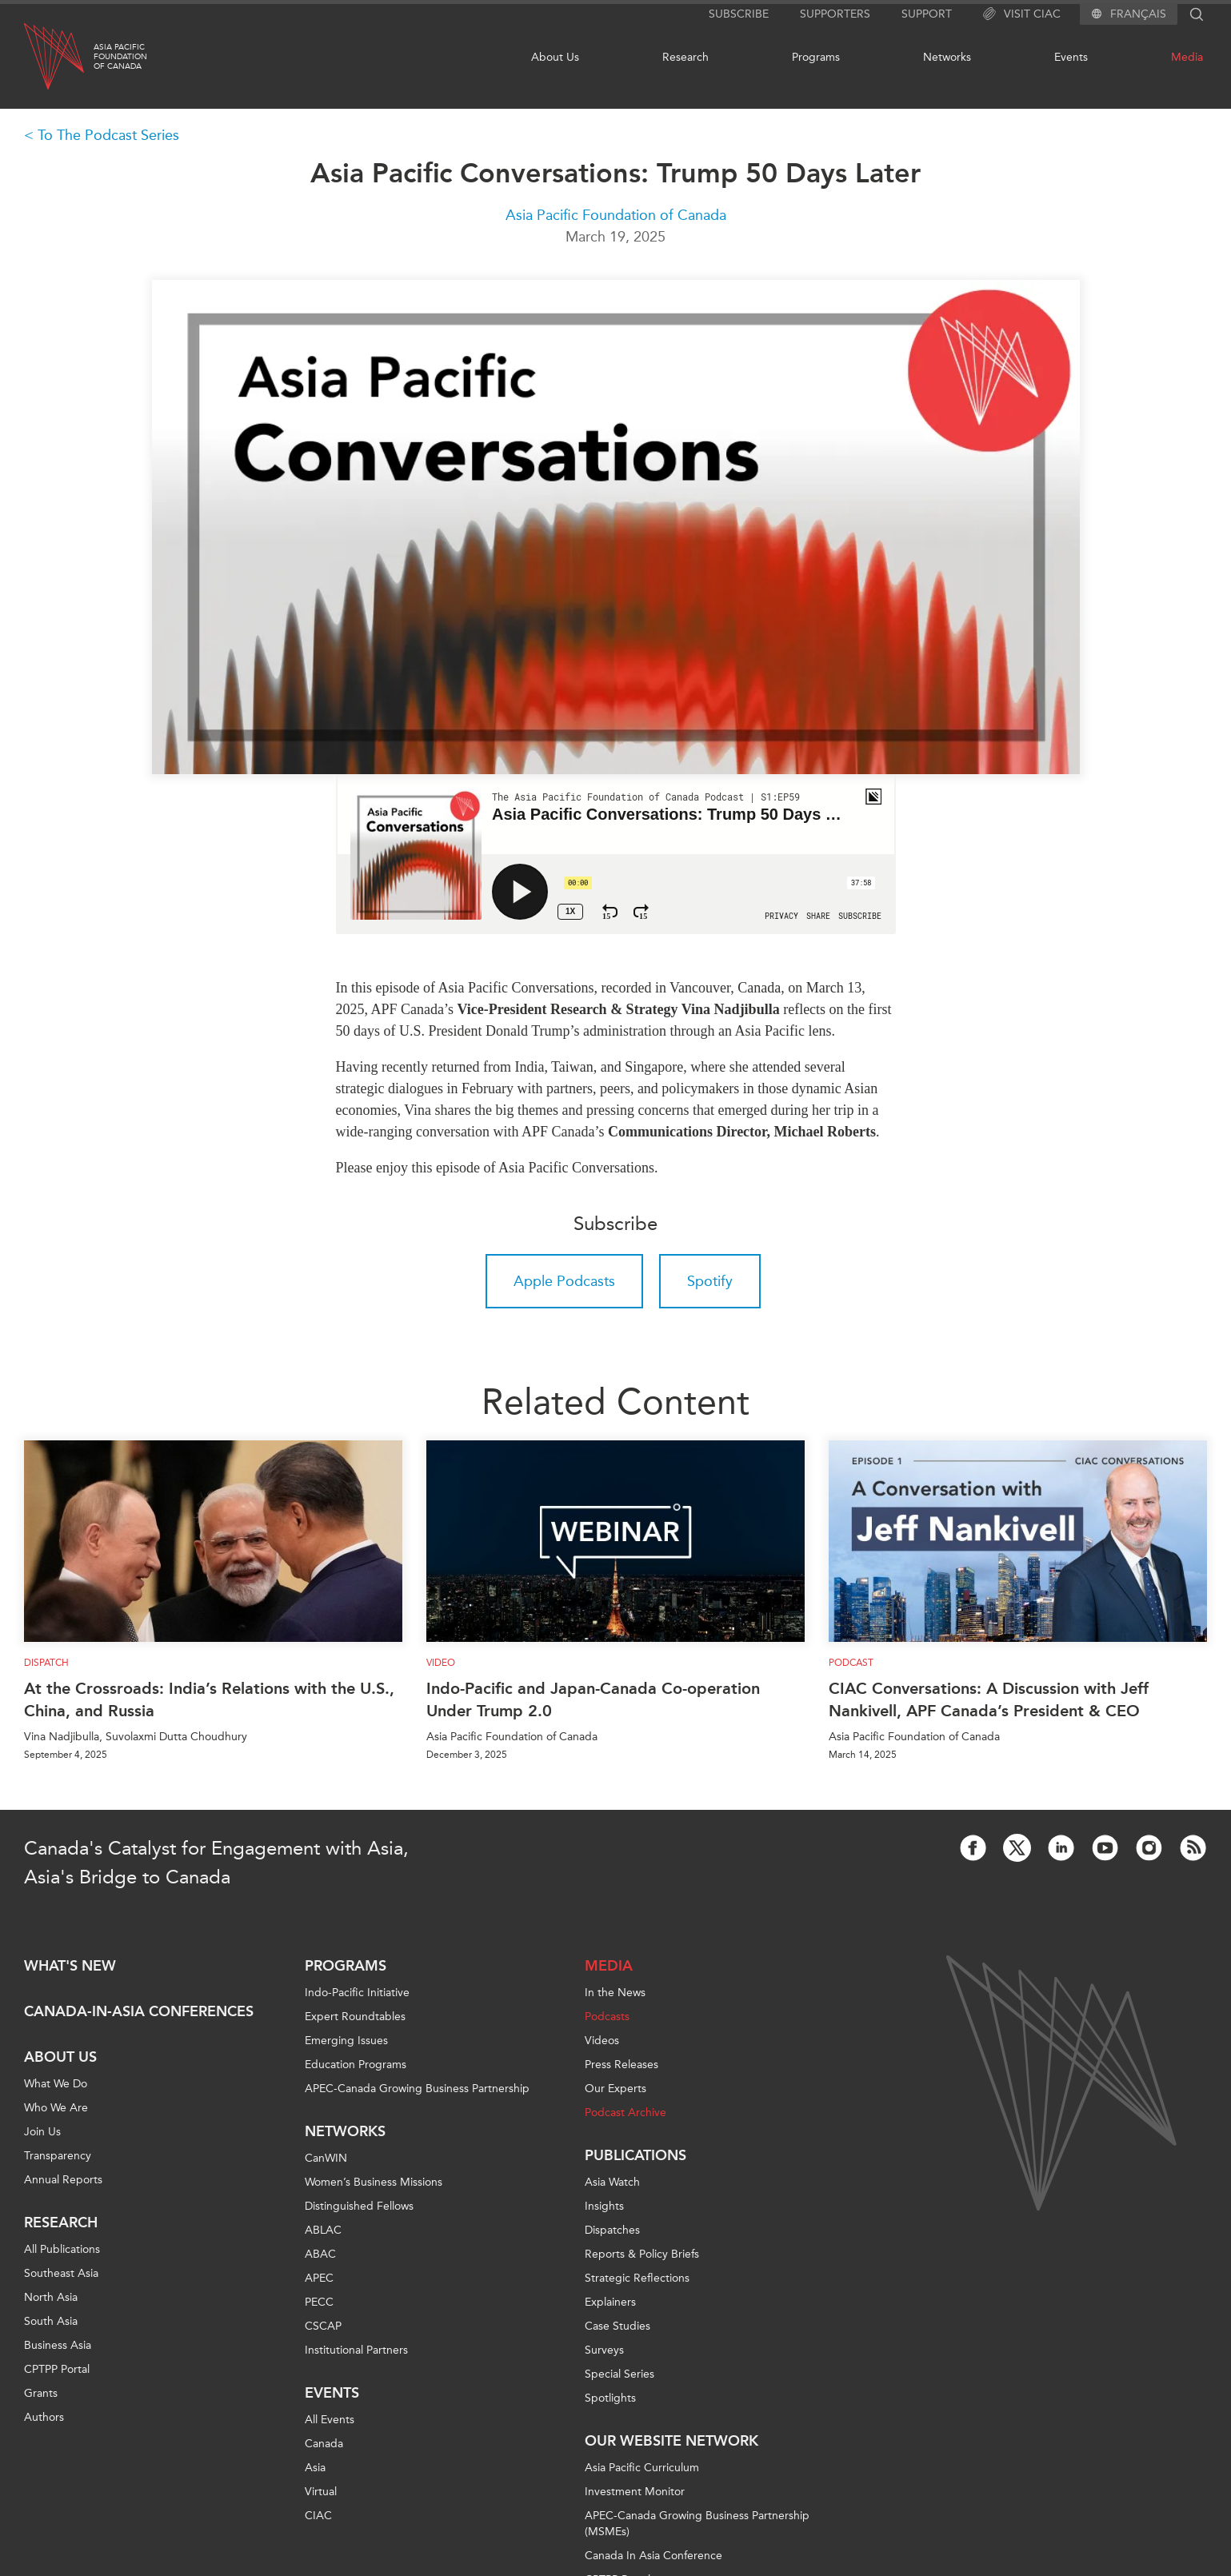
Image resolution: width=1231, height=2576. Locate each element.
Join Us (42, 2132)
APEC (319, 2278)
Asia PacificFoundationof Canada (120, 56)
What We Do (55, 2084)
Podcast (851, 1662)
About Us (555, 57)
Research (685, 57)
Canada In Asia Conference (653, 2555)
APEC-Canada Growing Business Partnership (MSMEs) (697, 2523)
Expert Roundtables (355, 2016)
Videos (602, 2040)
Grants (41, 2393)
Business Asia (57, 2345)
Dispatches (612, 2230)
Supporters (835, 14)
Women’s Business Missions (373, 2182)
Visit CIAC (1022, 14)
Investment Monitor (635, 2491)
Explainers (610, 2302)
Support (926, 14)
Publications (635, 2155)
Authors (44, 2417)
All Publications (62, 2249)
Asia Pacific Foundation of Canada (616, 215)
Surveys (604, 2350)
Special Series (619, 2374)
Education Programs (355, 2064)
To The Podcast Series (108, 135)
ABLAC (323, 2230)
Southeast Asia (61, 2273)
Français (1138, 14)
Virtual (321, 2491)
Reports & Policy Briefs (642, 2254)
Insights (604, 2206)
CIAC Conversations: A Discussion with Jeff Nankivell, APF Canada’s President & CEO (989, 1699)
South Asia (51, 2321)
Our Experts (615, 2088)
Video (440, 1662)
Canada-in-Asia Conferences (139, 2011)
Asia (315, 2467)
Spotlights (610, 2398)
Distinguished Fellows (359, 2206)
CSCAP (323, 2326)
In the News (615, 1992)
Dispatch (46, 1662)
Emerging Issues (346, 2040)
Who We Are (56, 2108)
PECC (319, 2302)
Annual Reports (63, 2180)
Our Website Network (671, 2441)
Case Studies (617, 2326)
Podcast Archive (625, 2112)
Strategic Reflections (637, 2278)
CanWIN (326, 2158)
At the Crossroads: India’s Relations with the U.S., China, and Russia (209, 1699)
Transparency (57, 2156)
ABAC (320, 2254)
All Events (329, 2419)
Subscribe (739, 14)
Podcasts (607, 2016)
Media (1187, 57)
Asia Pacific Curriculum (642, 2467)
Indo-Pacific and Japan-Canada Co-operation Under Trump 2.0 (593, 1699)
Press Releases (621, 2064)
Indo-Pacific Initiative (357, 1992)
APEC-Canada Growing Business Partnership (417, 2088)
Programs (816, 57)
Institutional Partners (356, 2350)
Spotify (710, 1281)
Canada (324, 2443)
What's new (70, 1966)
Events (1071, 57)
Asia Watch (612, 2182)
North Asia (51, 2297)
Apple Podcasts (564, 1281)
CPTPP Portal (57, 2369)
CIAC (318, 2515)
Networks (947, 57)
